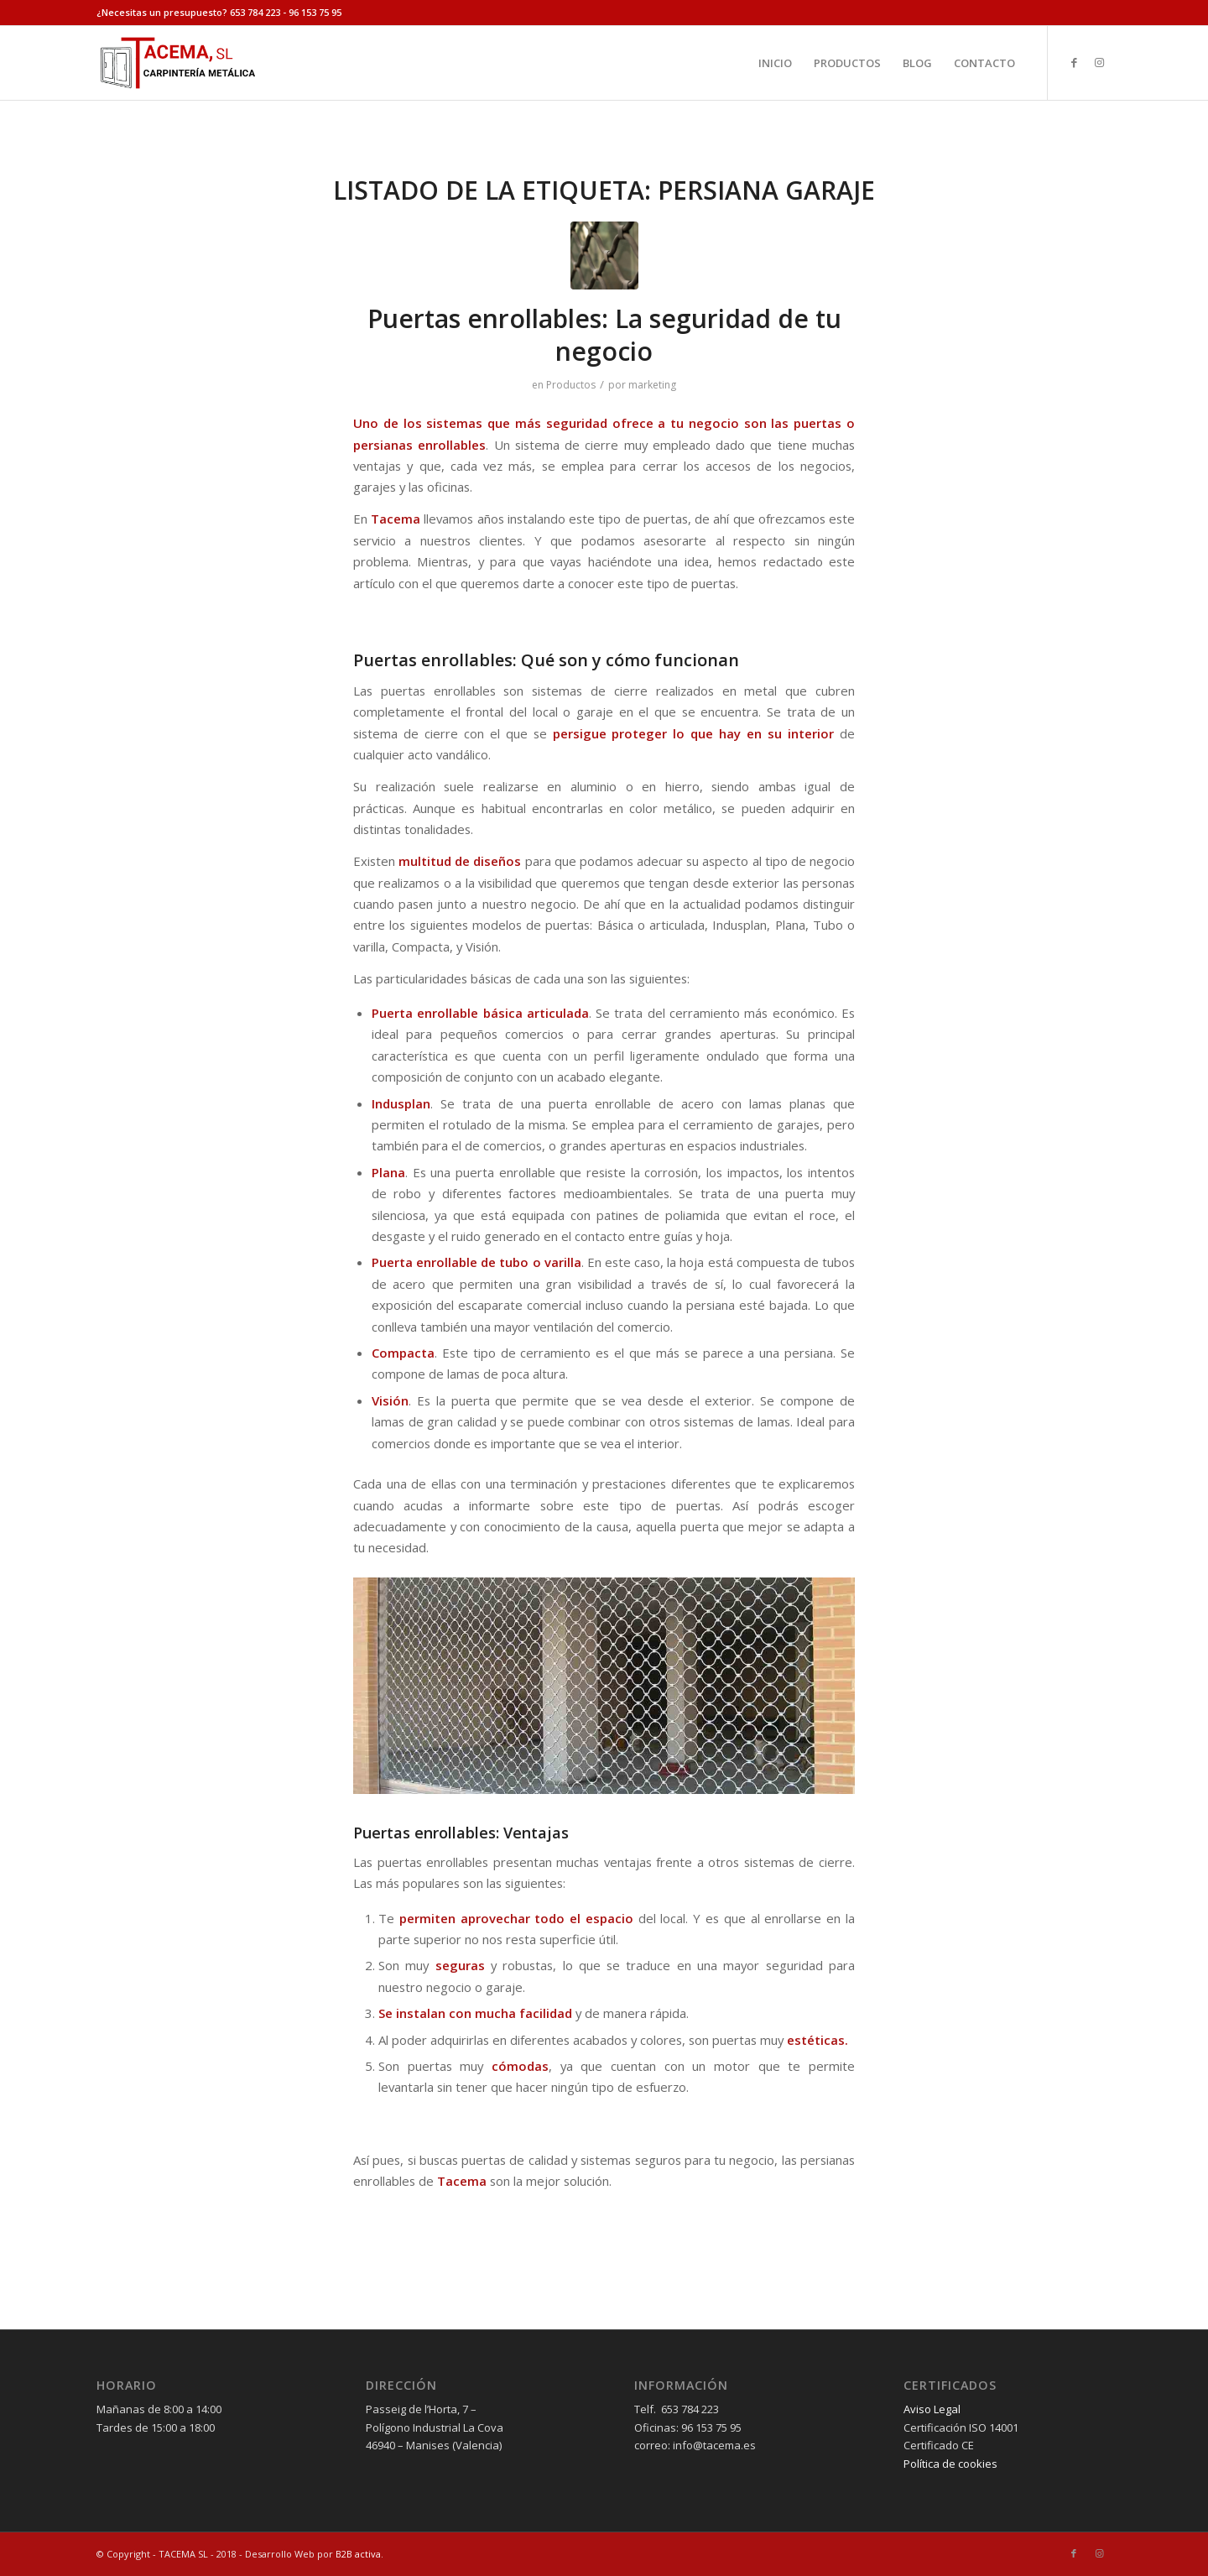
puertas (817, 423)
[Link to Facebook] (1073, 62)
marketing (652, 385)
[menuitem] (775, 63)
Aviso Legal (932, 2409)
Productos (571, 385)
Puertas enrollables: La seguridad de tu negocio (604, 334)
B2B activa (358, 2553)
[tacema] (177, 63)
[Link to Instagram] (1099, 62)
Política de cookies (950, 2463)
